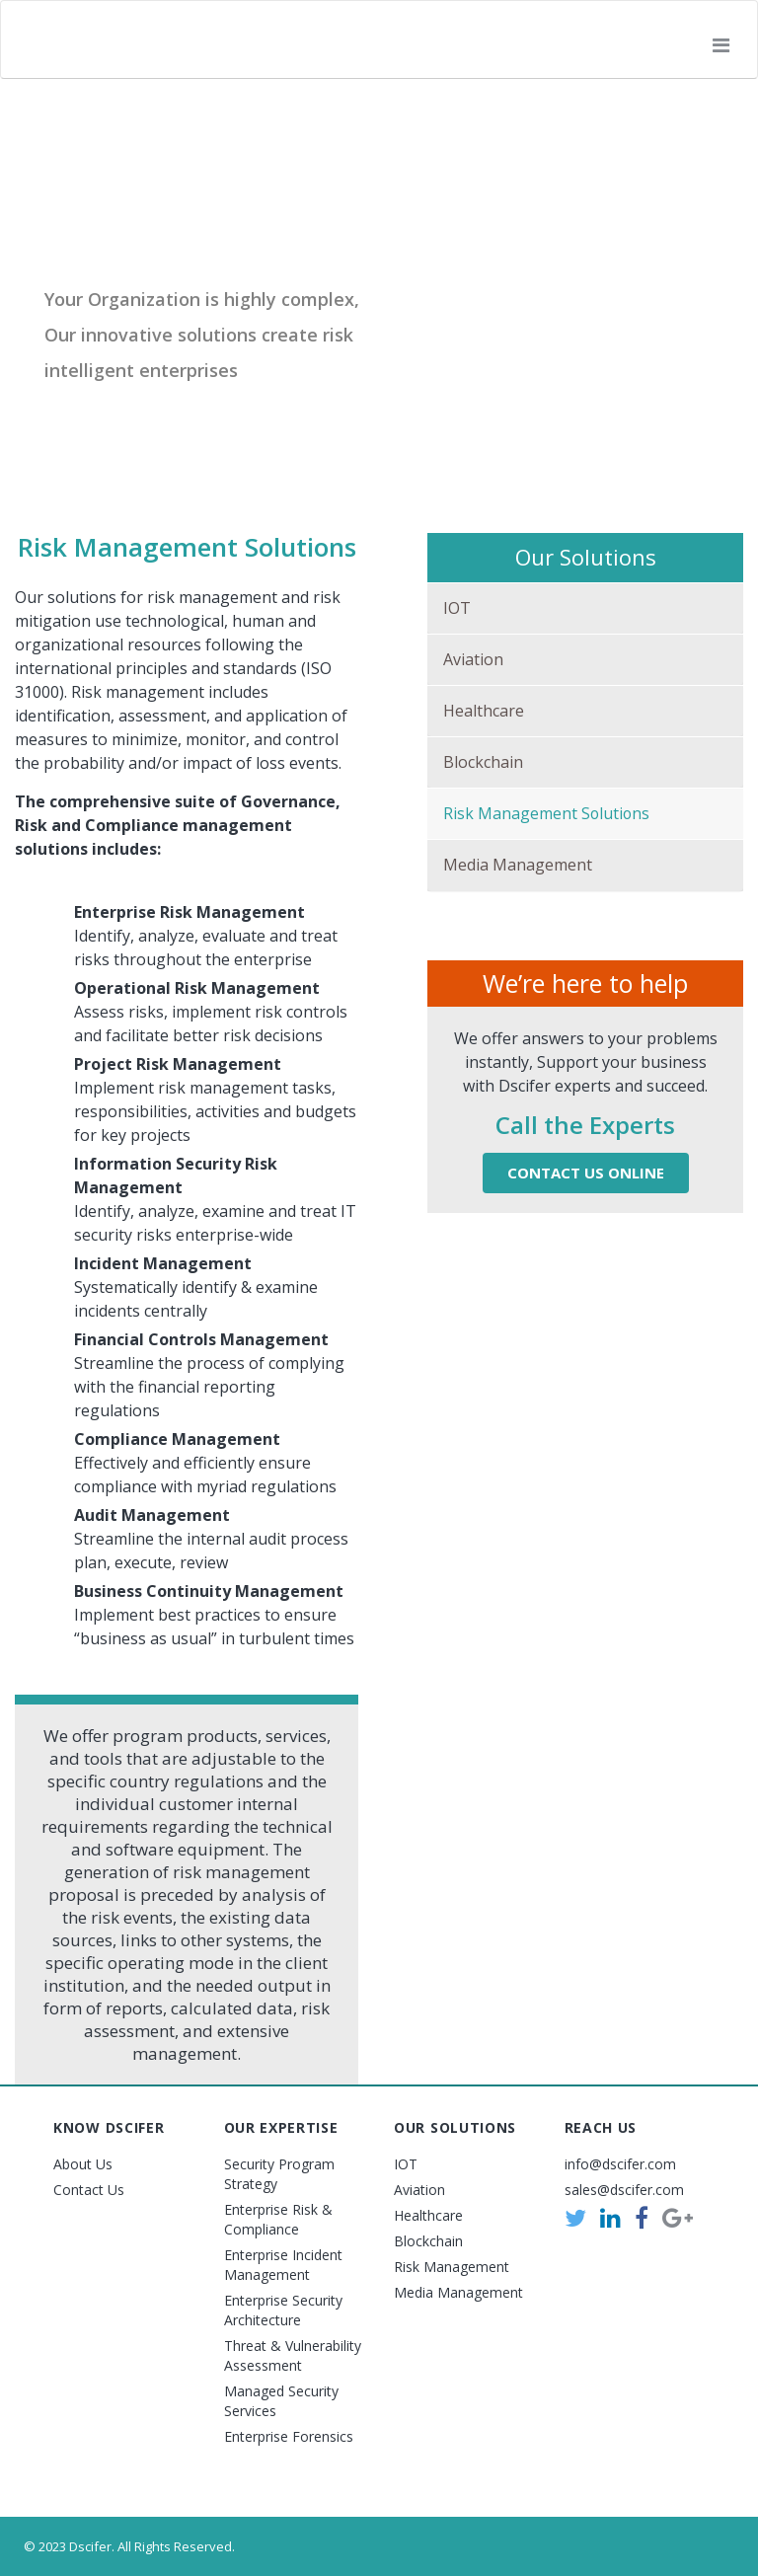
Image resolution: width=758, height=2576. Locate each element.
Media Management (517, 865)
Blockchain (483, 762)
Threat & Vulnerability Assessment (292, 2355)
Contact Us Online (585, 1173)
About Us (83, 2164)
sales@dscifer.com (624, 2189)
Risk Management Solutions (547, 813)
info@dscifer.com (620, 2164)
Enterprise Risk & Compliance (278, 2219)
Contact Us (88, 2189)
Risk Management (451, 2266)
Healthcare (483, 710)
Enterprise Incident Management (283, 2264)
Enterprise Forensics (288, 2436)
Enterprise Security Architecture (283, 2310)
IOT (457, 608)
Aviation (473, 659)
